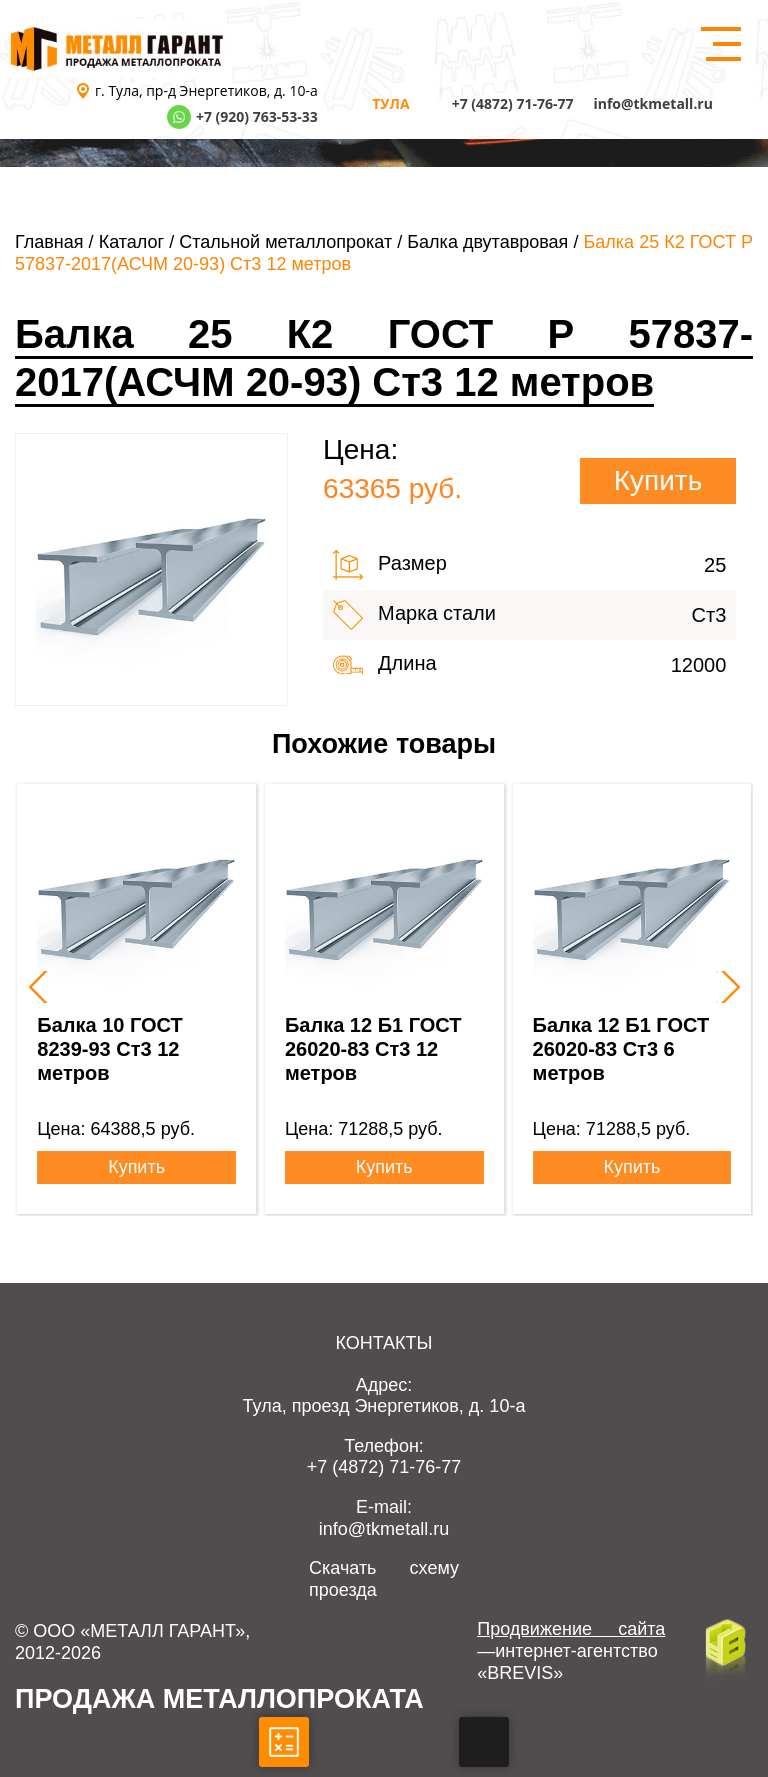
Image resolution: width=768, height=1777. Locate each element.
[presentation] (36, 987)
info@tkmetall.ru (653, 103)
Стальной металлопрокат (285, 242)
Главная (49, 242)
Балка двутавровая (487, 242)
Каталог (131, 242)
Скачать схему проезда (384, 1579)
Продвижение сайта (571, 1629)
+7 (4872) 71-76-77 (513, 103)
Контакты (383, 1343)
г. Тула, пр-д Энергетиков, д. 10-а (206, 90)
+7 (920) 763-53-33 (257, 116)
